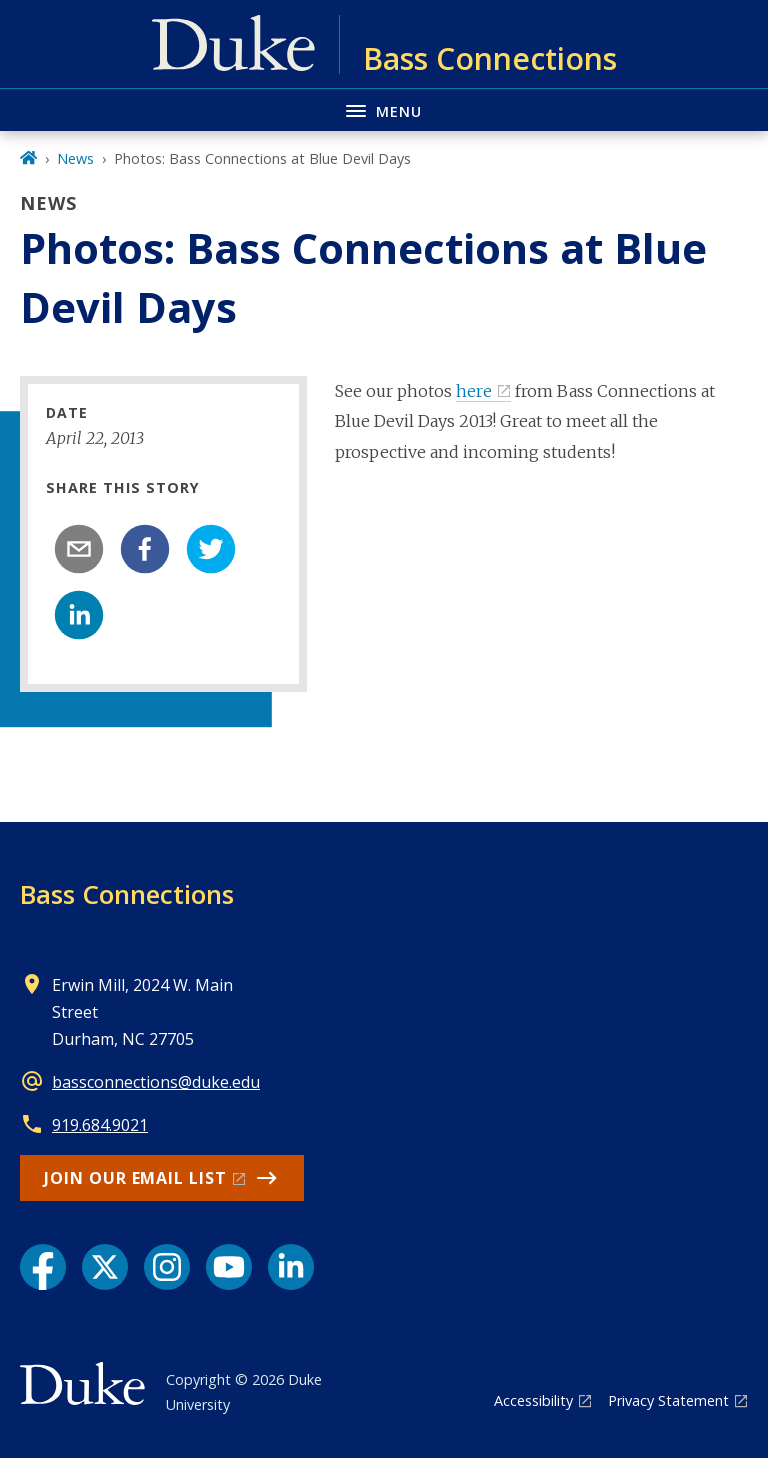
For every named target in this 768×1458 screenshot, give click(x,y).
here (474, 391)
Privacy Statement (668, 1400)
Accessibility (533, 1400)
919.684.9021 (100, 1125)
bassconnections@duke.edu (156, 1082)
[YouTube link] (229, 1267)
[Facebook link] (43, 1267)
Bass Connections (127, 894)
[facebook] (145, 549)
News (75, 158)
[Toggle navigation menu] (384, 109)
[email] (79, 549)
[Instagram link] (167, 1267)
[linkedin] (79, 615)
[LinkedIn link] (291, 1267)
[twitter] (211, 549)
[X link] (105, 1267)
